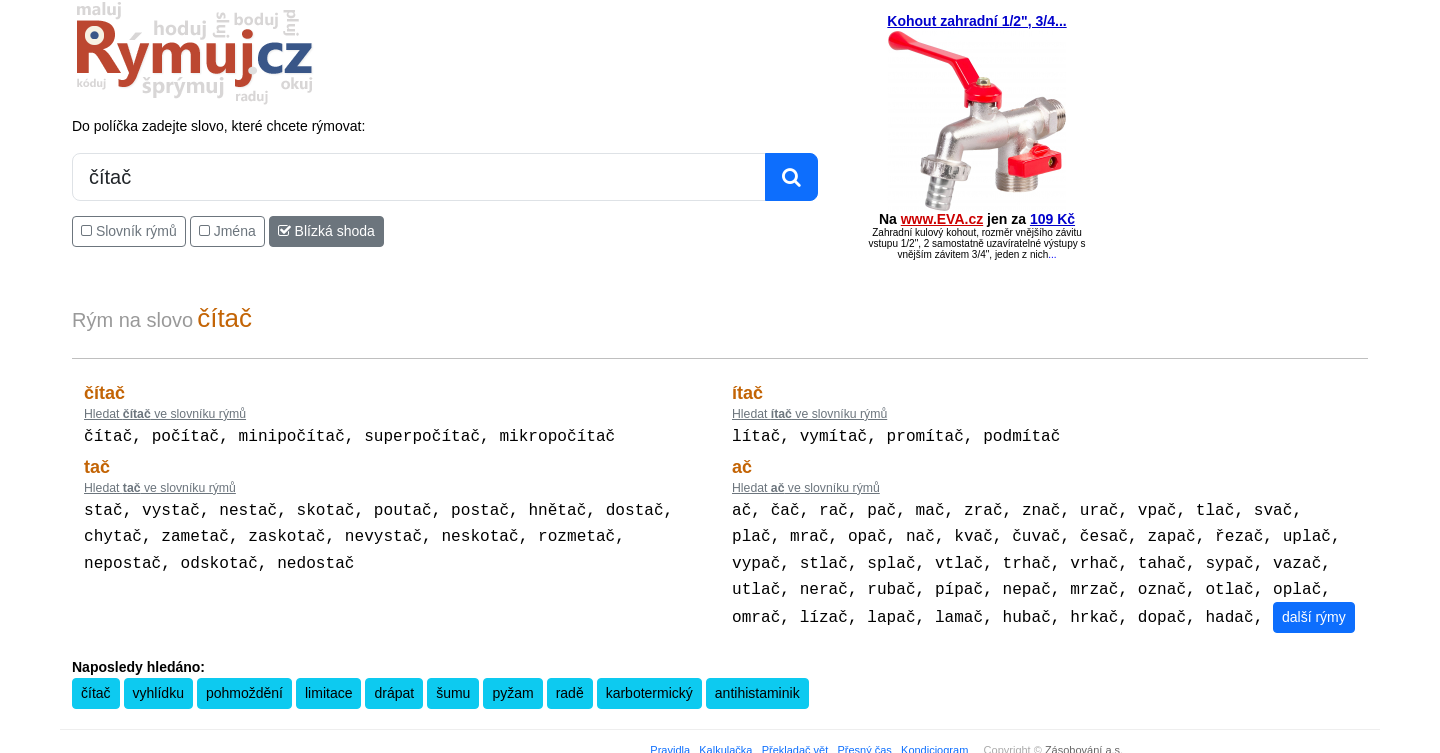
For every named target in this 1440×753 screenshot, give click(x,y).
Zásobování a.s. (1084, 740)
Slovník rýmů (129, 231)
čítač (96, 683)
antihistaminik (757, 683)
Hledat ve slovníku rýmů (165, 414)
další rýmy (1314, 607)
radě (570, 683)
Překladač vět (795, 740)
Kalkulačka (725, 740)
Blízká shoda (326, 231)
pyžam (512, 683)
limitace (328, 683)
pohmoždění (244, 683)
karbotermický (649, 683)
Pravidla (670, 740)
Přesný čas (864, 740)
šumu (453, 683)
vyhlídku (158, 683)
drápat (394, 683)
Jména (227, 231)
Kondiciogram (934, 740)
